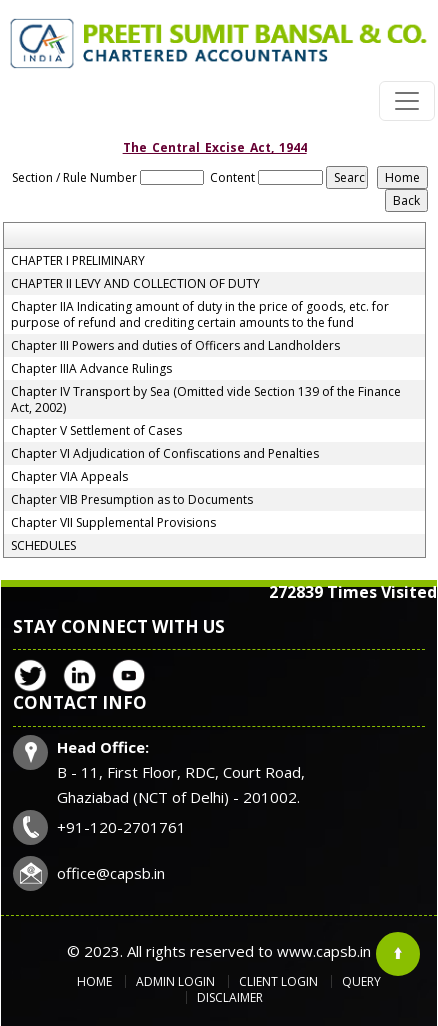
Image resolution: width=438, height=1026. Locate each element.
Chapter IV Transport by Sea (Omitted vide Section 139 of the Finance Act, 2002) (206, 400)
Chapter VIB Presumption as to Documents (132, 500)
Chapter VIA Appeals (69, 477)
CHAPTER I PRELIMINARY (78, 261)
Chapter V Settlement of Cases (96, 431)
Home (94, 981)
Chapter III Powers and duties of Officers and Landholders (175, 346)
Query (361, 981)
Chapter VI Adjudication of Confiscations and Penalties (165, 454)
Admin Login (175, 981)
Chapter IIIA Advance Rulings (91, 369)
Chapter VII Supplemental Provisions (113, 523)
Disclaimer (230, 997)
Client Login (278, 981)
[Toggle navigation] (407, 101)
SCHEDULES (43, 546)
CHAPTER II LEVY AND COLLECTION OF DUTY (135, 284)
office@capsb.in (111, 873)
